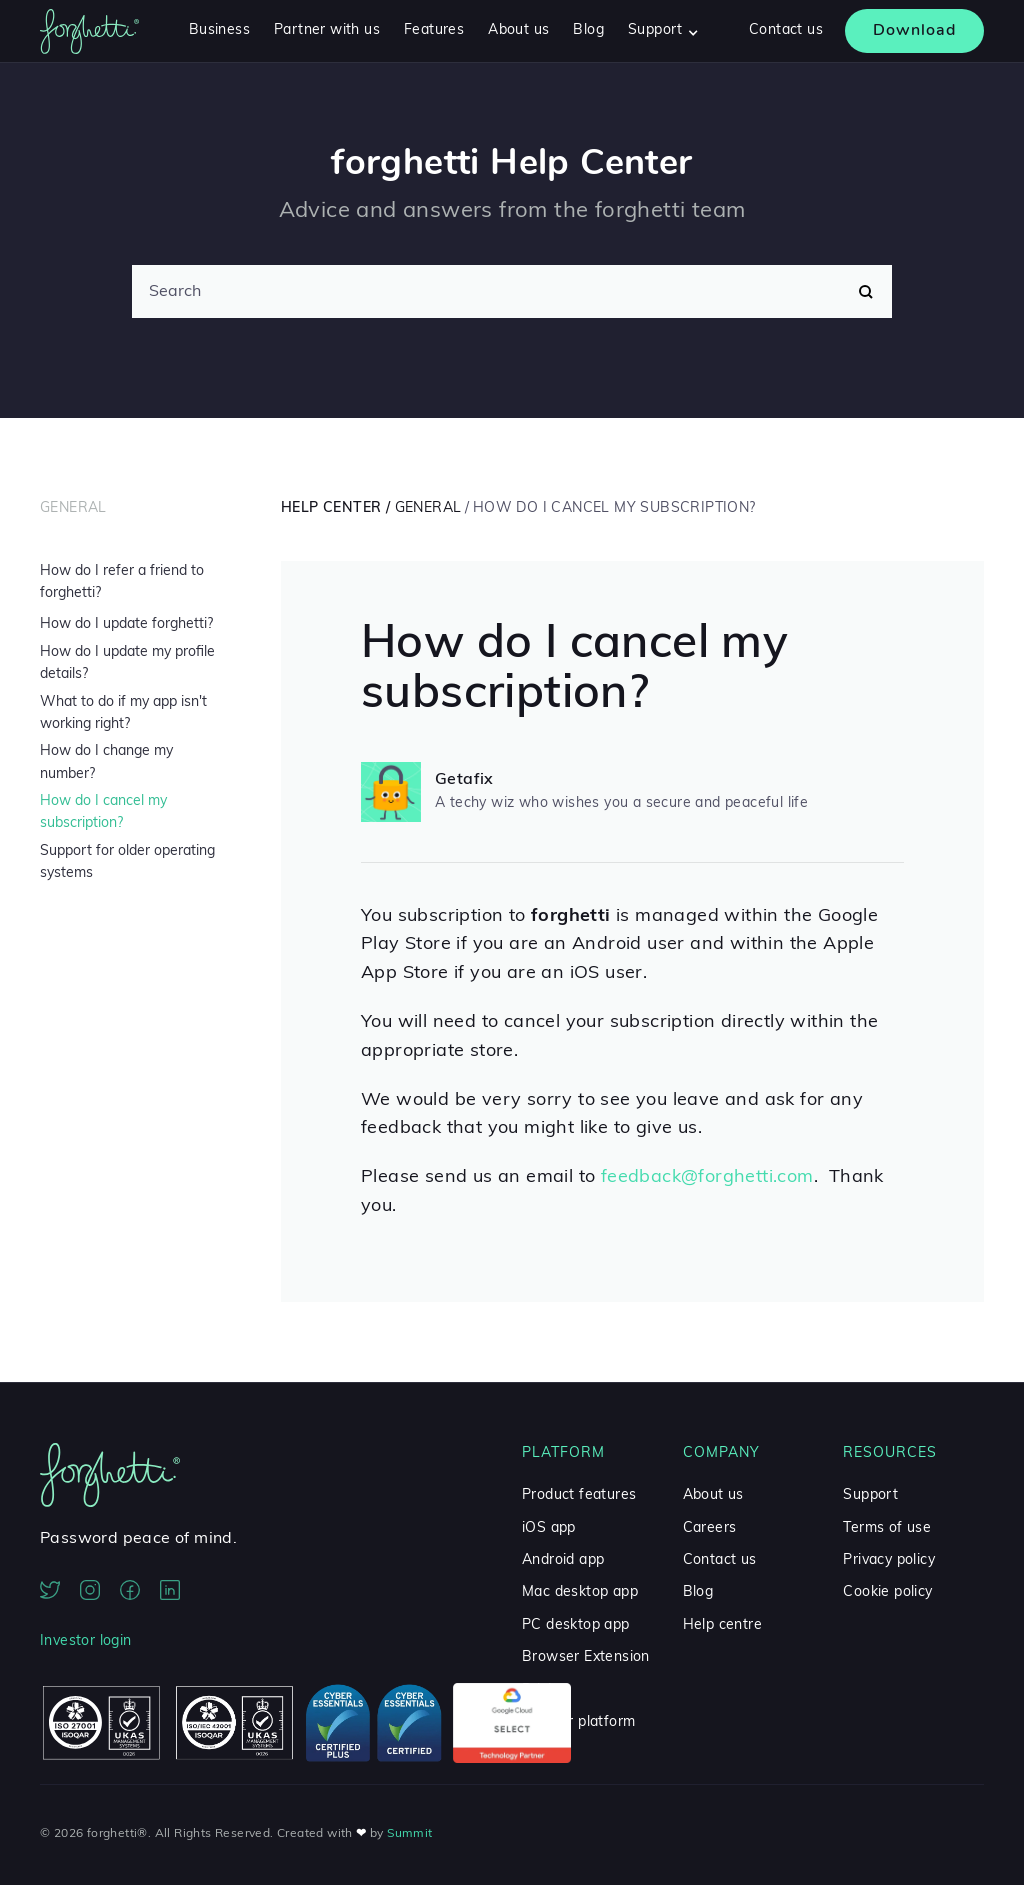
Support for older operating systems (127, 862)
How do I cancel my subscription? (103, 812)
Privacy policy (889, 1560)
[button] (663, 31)
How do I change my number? (106, 762)
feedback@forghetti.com (707, 1177)
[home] (89, 31)
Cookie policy (887, 1592)
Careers (710, 1528)
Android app (563, 1560)
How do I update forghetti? (126, 624)
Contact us (786, 30)
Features (434, 30)
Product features (579, 1495)
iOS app (549, 1528)
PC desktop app (576, 1625)
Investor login (86, 1641)
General (73, 508)
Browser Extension (586, 1657)
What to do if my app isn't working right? (123, 713)
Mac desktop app (580, 1592)
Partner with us (327, 30)
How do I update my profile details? (127, 663)
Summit (409, 1834)
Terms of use (887, 1528)
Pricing (545, 1690)
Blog (588, 30)
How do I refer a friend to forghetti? (122, 582)
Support (870, 1495)
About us (518, 30)
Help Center (331, 508)
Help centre (722, 1625)
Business (219, 30)
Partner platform (578, 1722)
